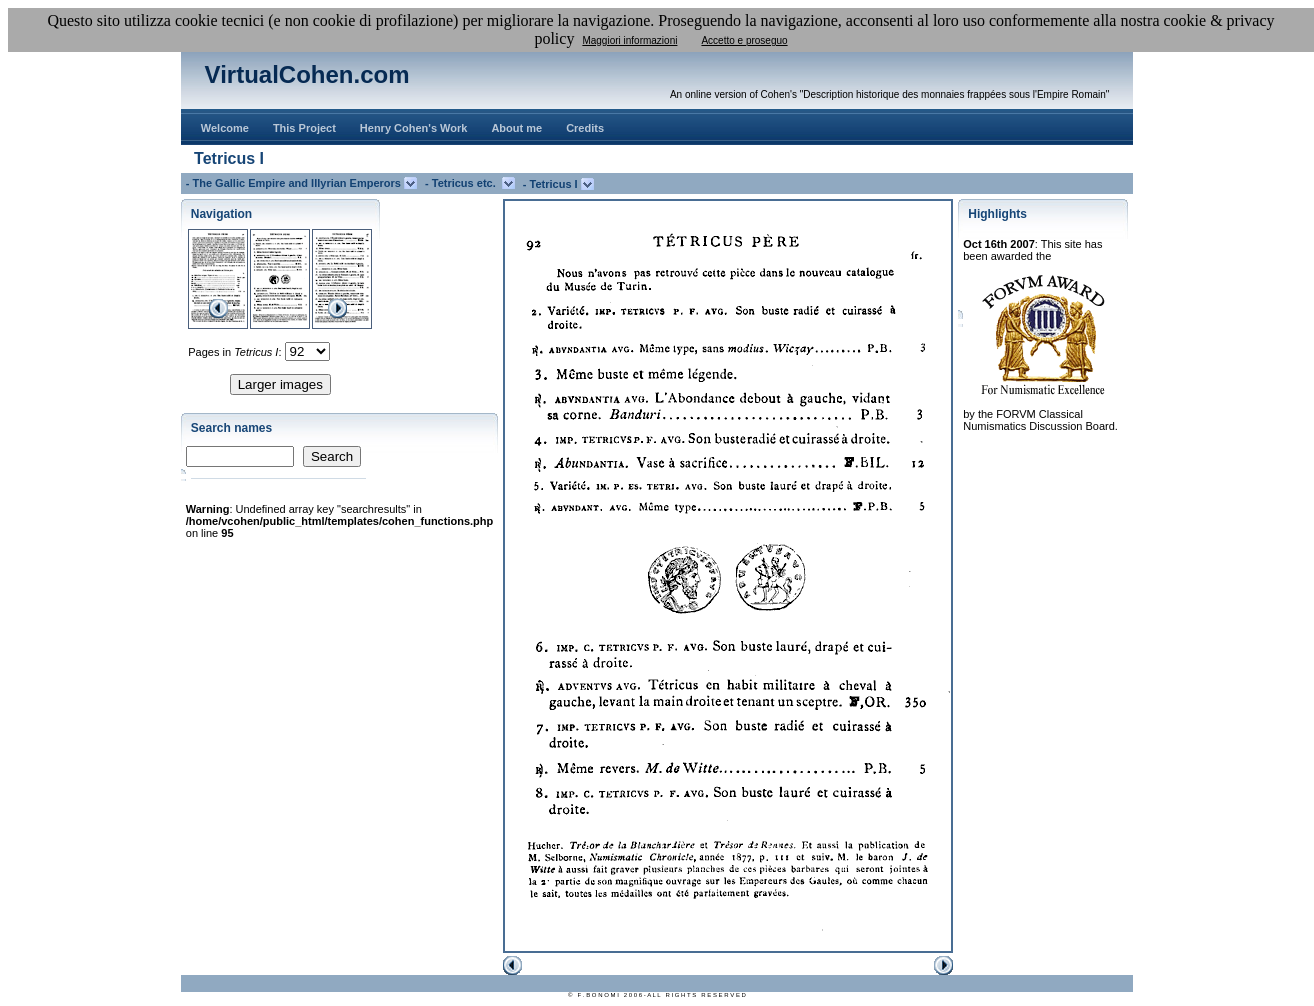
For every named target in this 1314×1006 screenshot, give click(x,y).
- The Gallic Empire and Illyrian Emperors (295, 183)
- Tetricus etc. (463, 183)
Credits (585, 128)
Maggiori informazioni (629, 40)
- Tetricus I (552, 184)
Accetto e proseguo (744, 40)
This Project (304, 128)
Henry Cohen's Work (414, 128)
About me (516, 128)
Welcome (225, 128)
